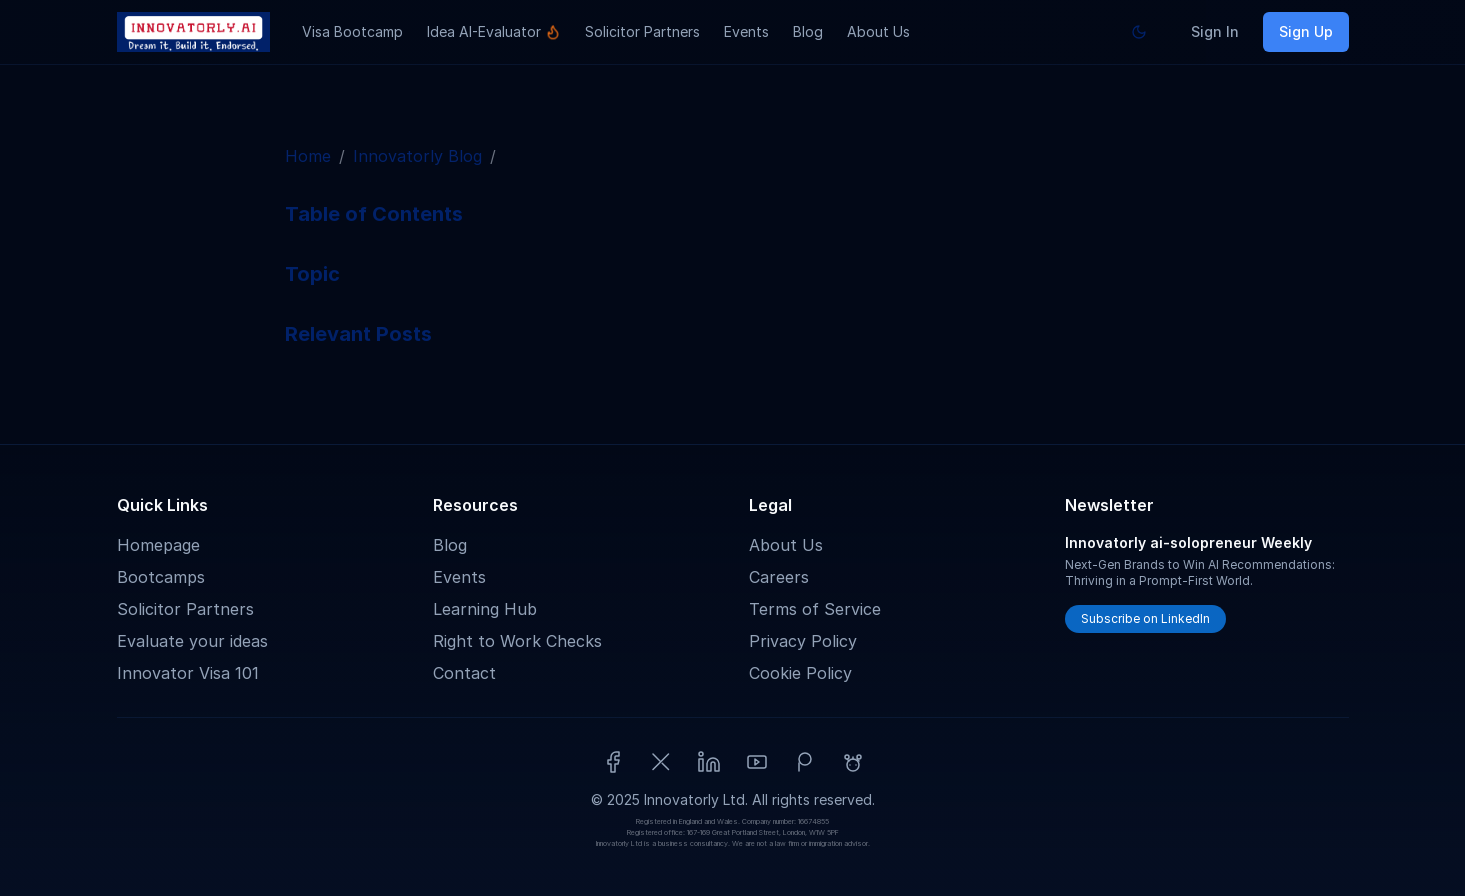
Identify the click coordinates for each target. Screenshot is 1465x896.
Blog (808, 31)
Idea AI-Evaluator (494, 31)
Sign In (1215, 31)
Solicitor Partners (642, 31)
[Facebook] (613, 762)
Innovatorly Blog (417, 156)
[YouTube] (757, 762)
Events (746, 31)
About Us (878, 31)
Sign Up (1306, 31)
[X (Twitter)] (661, 762)
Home (308, 156)
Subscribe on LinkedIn (1145, 618)
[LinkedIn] (709, 762)
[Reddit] (853, 762)
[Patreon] (805, 762)
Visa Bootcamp (352, 31)
